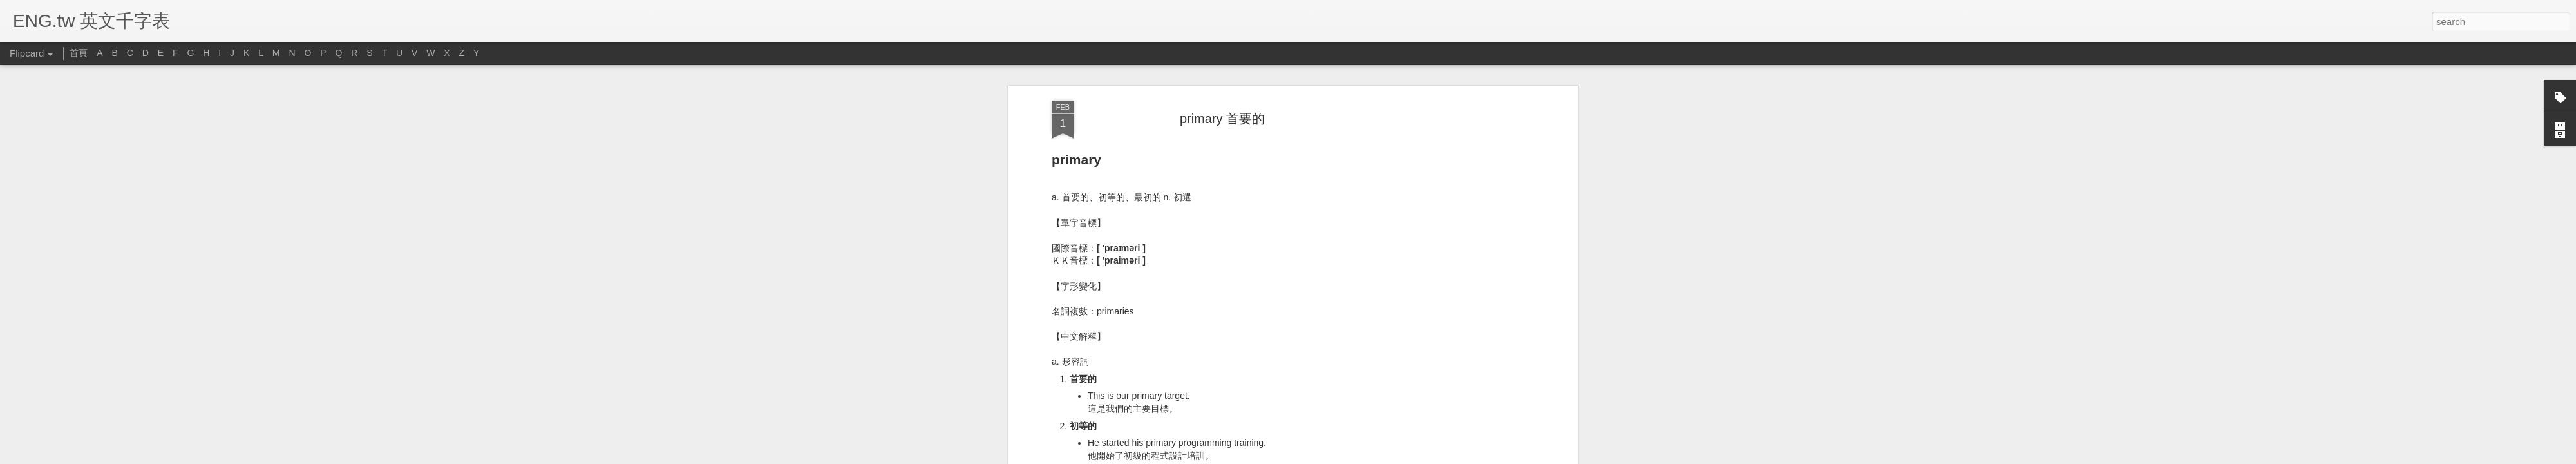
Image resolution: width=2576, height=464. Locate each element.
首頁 (79, 53)
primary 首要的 (1222, 118)
